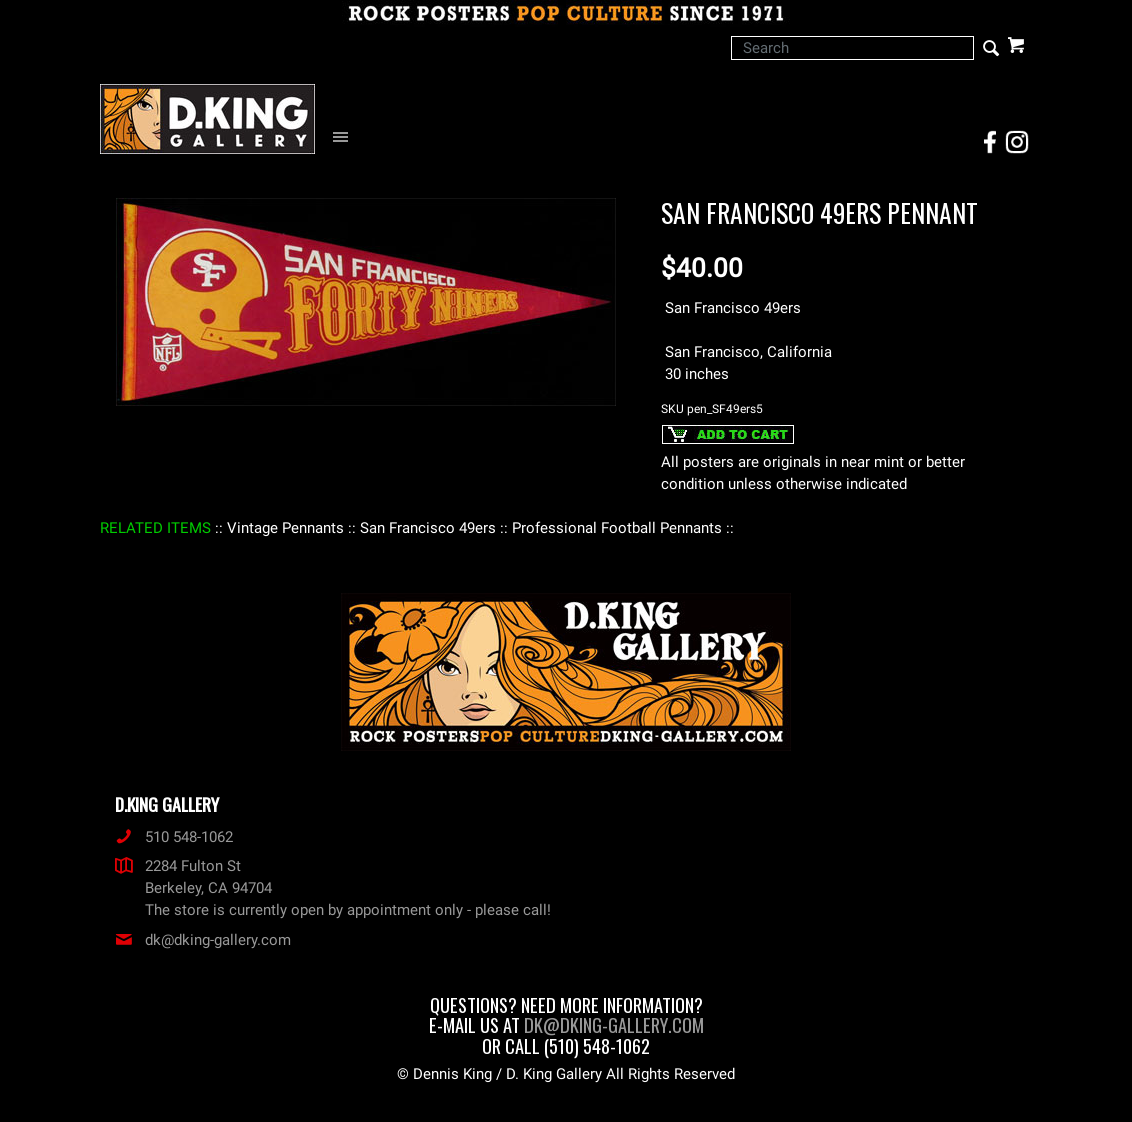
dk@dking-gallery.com (203, 940)
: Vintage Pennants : (285, 528)
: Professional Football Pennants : (617, 528)
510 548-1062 (174, 837)
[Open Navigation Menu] (345, 137)
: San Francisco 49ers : (428, 528)
